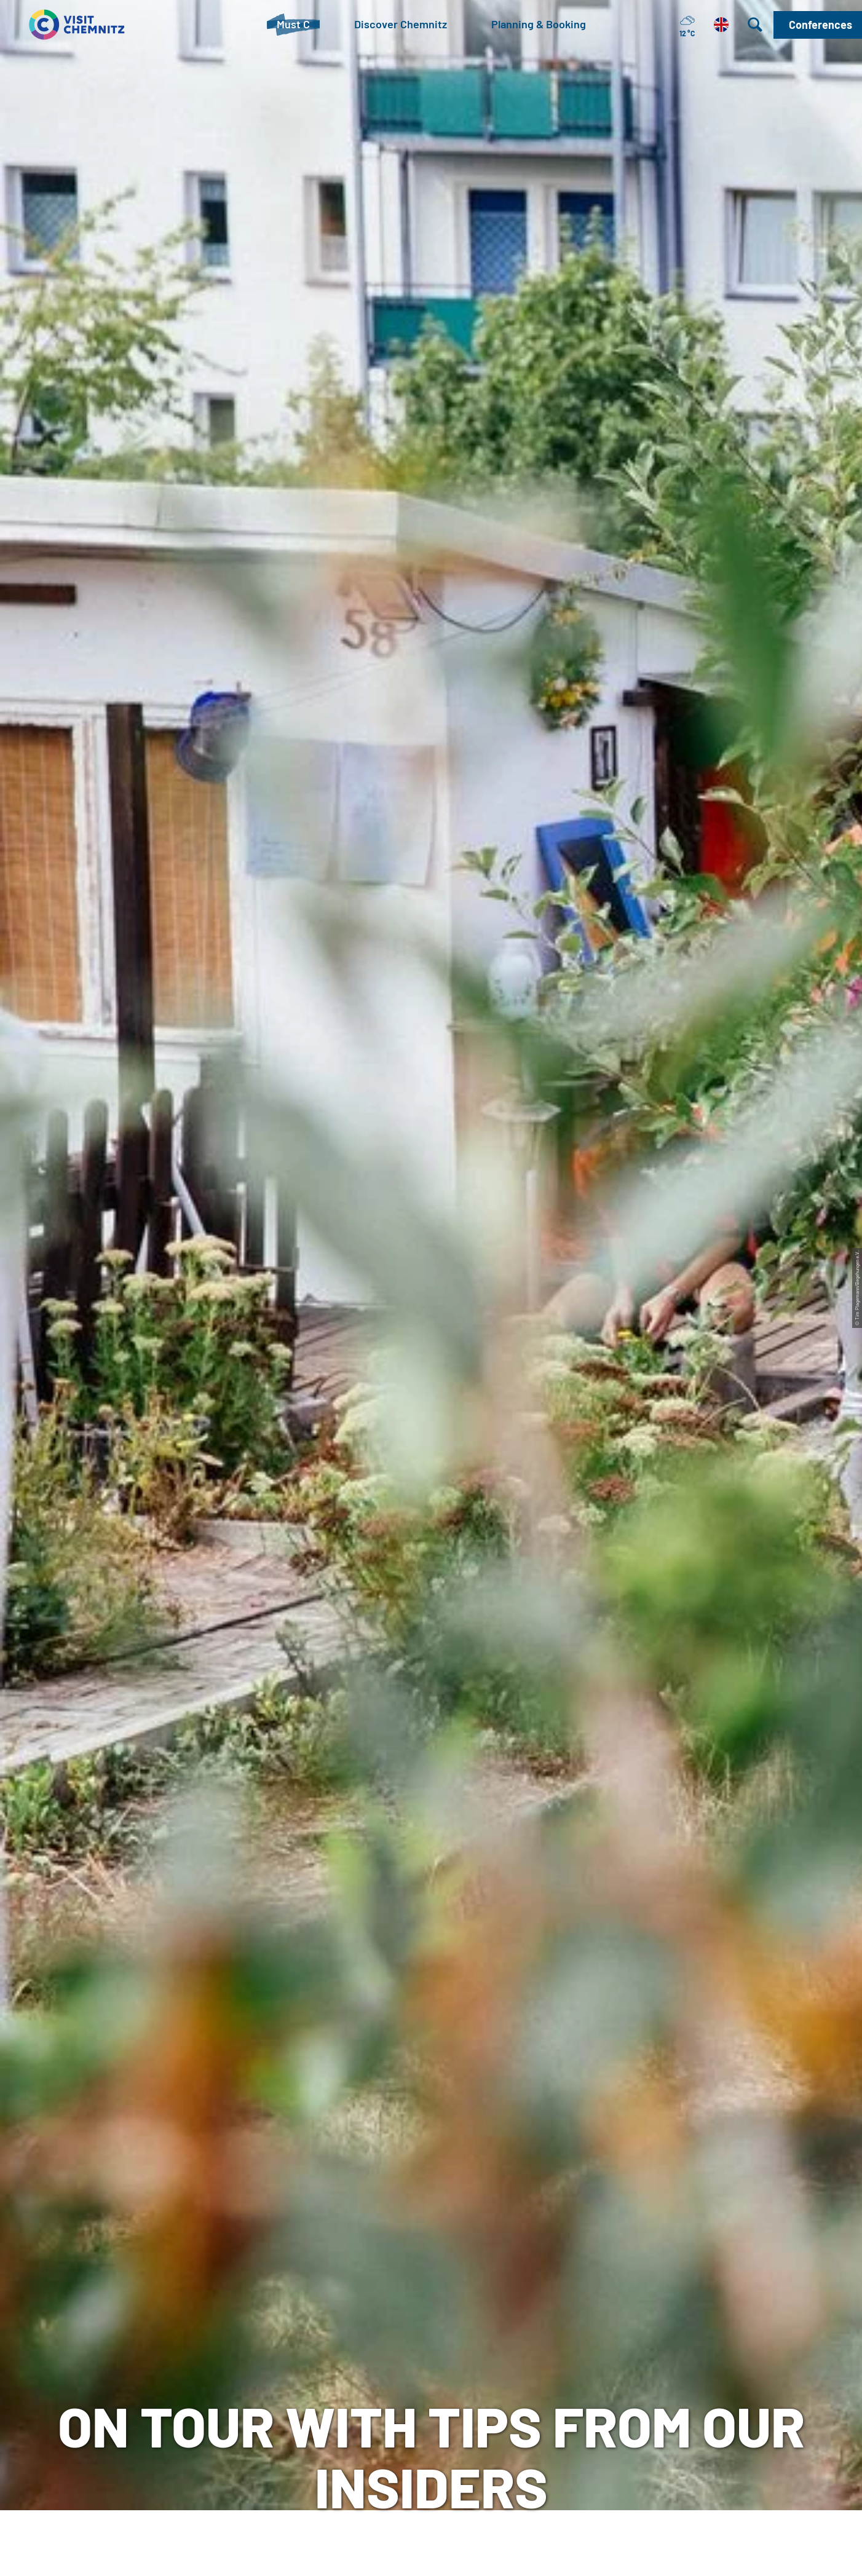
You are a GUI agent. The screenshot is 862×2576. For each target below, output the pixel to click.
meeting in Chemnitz (403, 2321)
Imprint (547, 2321)
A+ (448, 2554)
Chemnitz (30, 462)
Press (543, 2360)
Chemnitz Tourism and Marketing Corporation (408, 2370)
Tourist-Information (224, 2321)
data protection (568, 2341)
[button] (817, 25)
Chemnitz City (386, 2341)
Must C (81, 462)
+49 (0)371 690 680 (258, 2380)
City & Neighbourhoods (163, 462)
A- (413, 2554)
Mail (185, 2399)
